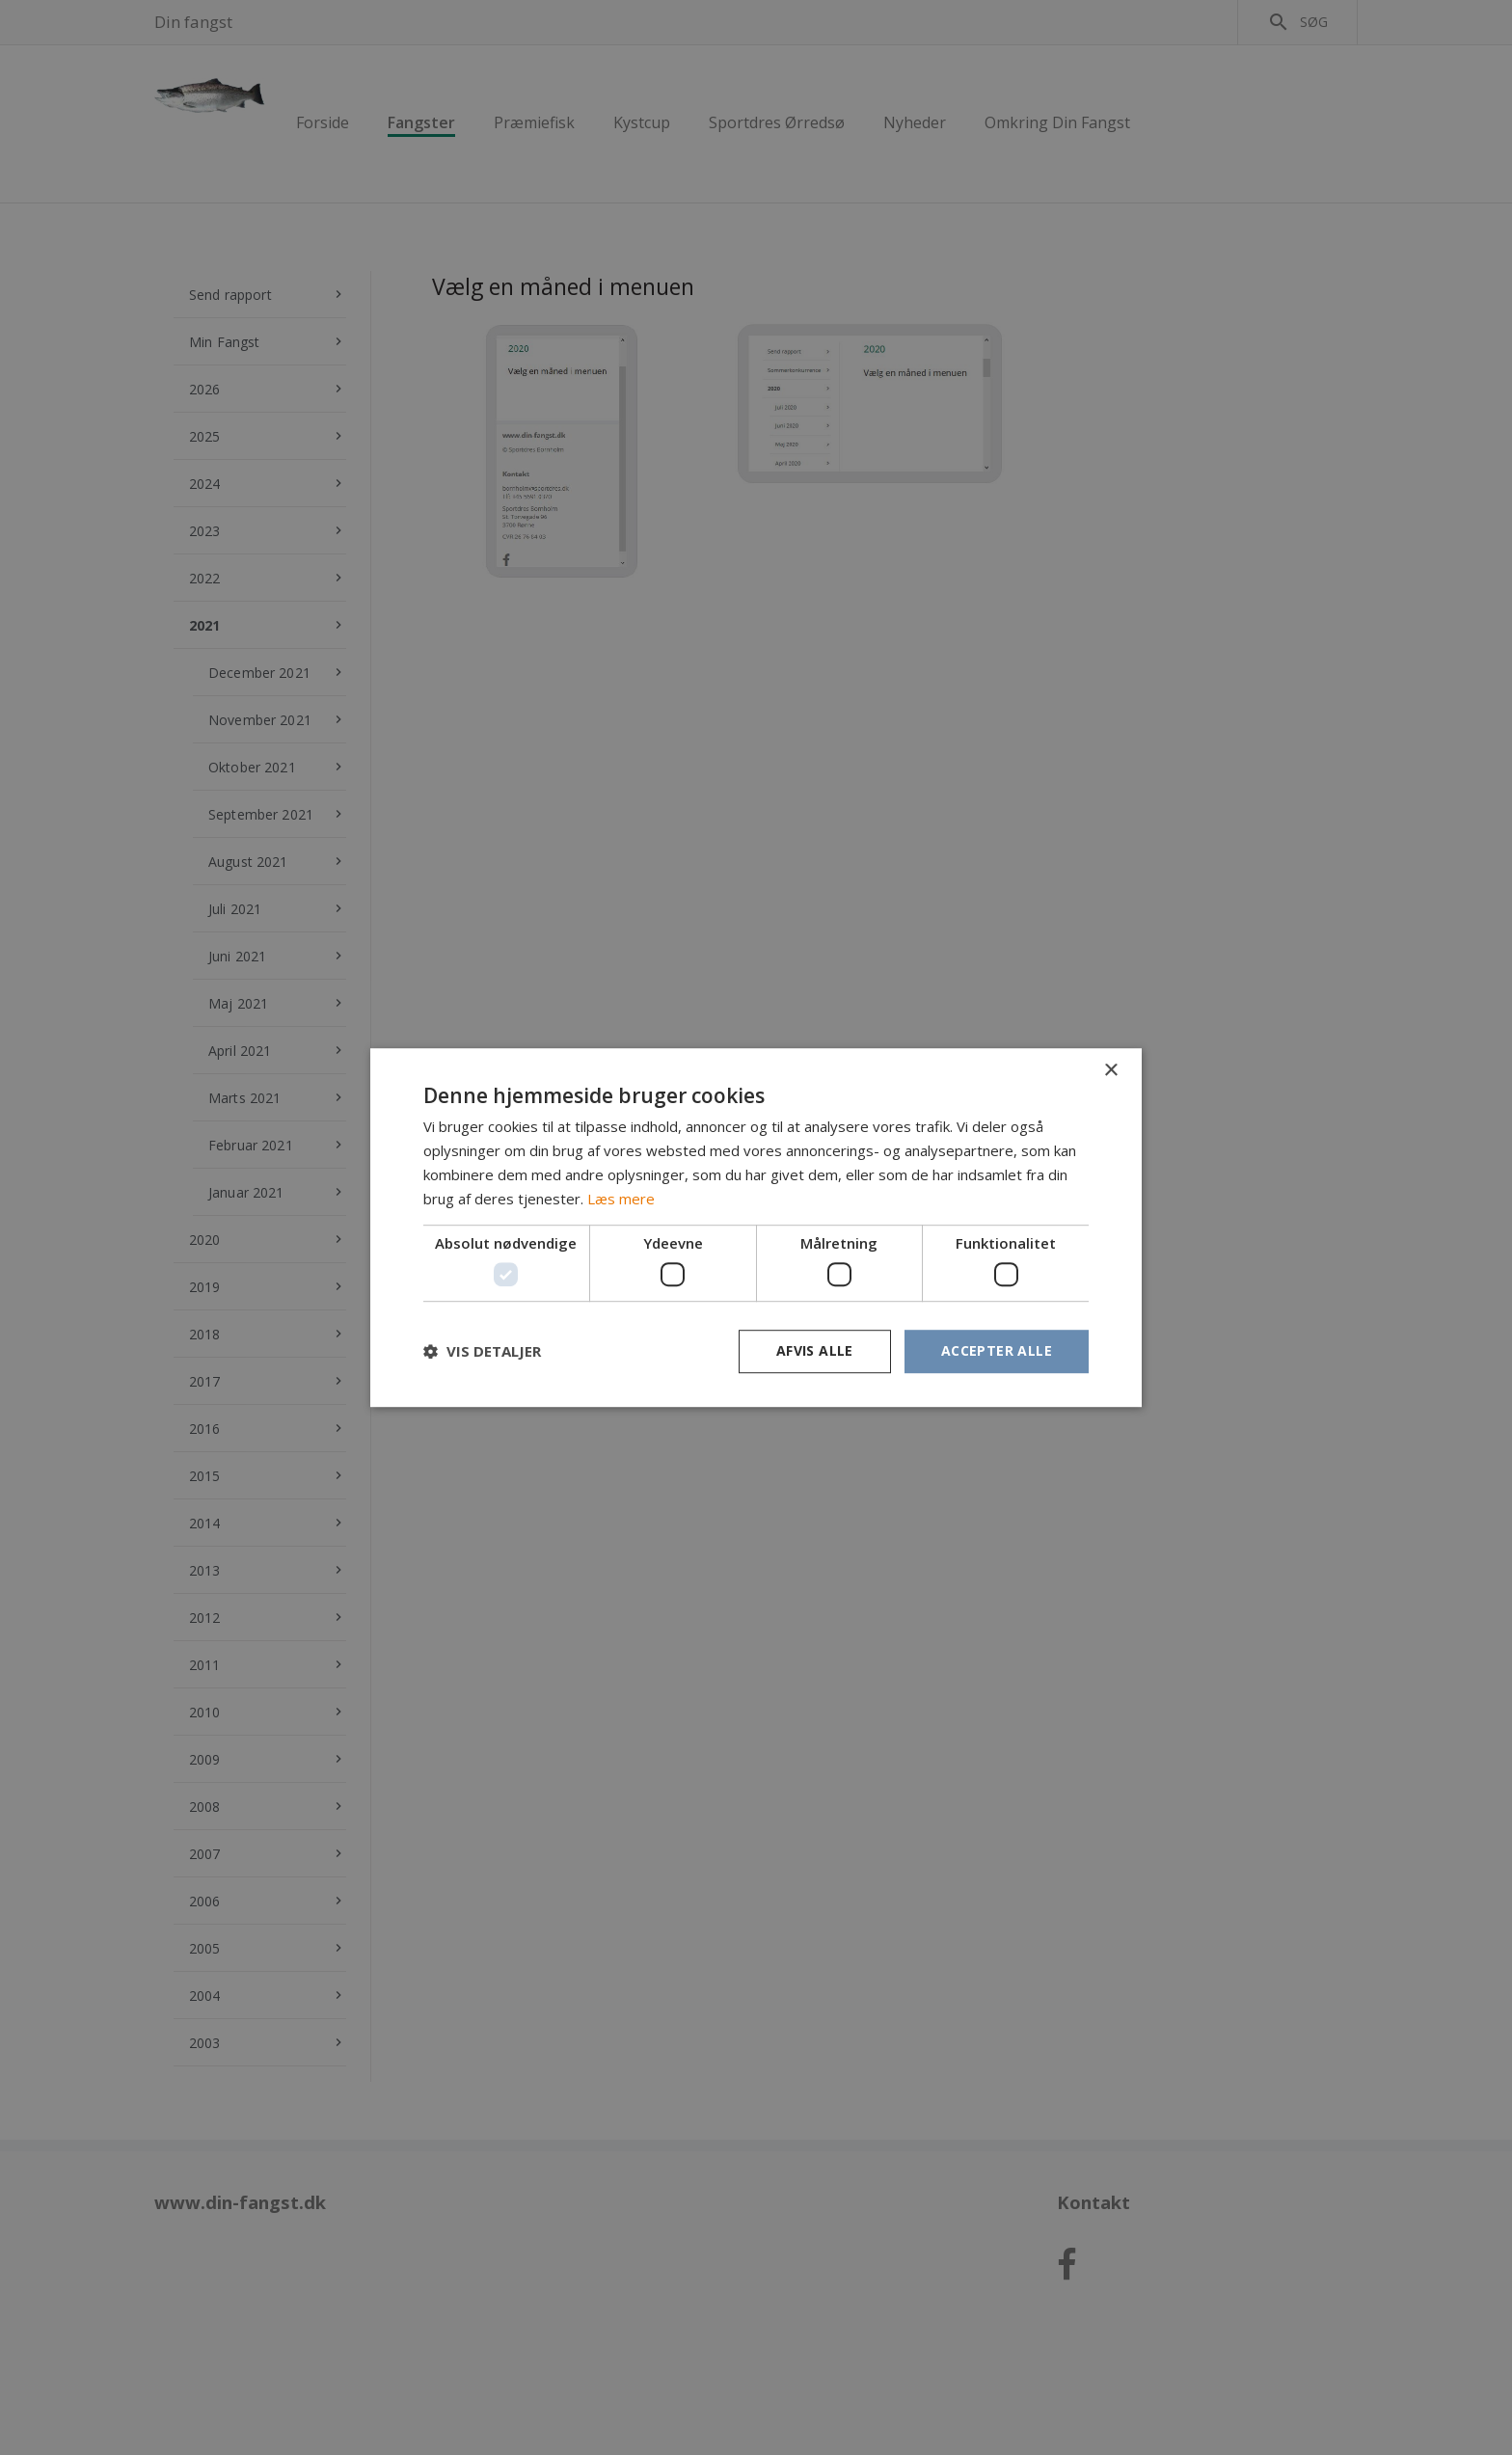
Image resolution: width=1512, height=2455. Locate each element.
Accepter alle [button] (996, 1350)
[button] (482, 1351)
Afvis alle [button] (814, 1350)
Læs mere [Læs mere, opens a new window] (621, 1198)
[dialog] (756, 1227)
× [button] (1110, 1071)
